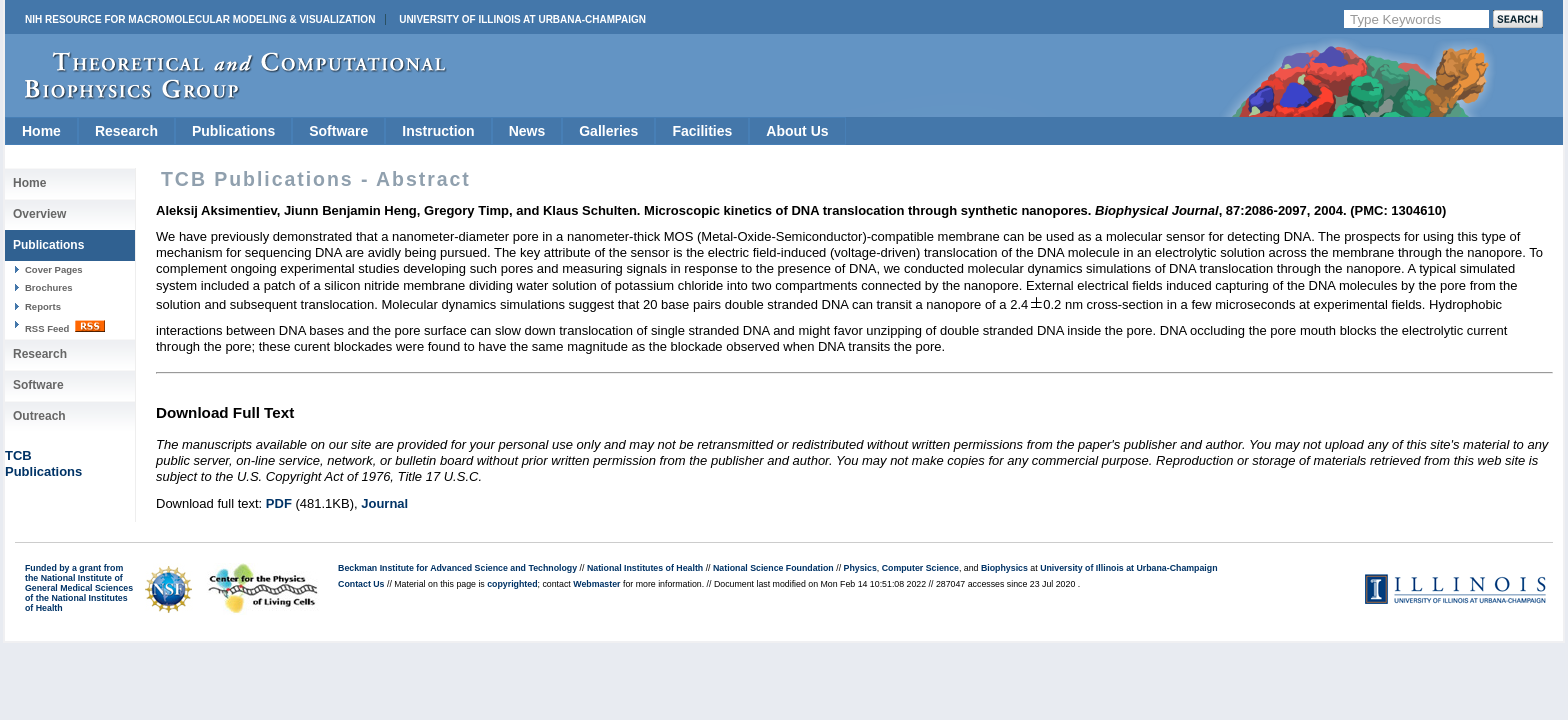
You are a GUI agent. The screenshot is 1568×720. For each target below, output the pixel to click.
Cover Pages (54, 269)
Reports (43, 306)
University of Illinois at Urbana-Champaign (522, 19)
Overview (39, 214)
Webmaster (596, 584)
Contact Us (361, 584)
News (527, 131)
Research (126, 131)
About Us (797, 131)
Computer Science (920, 568)
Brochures (49, 287)
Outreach (39, 416)
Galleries (608, 131)
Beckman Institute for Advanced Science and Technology (457, 568)
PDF (279, 503)
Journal (384, 503)
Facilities (702, 131)
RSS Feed (65, 327)
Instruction (438, 131)
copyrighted (512, 584)
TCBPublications (43, 463)
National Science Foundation (773, 568)
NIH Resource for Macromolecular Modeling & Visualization (200, 19)
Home (41, 131)
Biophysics (1004, 568)
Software (338, 131)
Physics (860, 568)
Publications (233, 131)
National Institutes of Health (645, 568)
